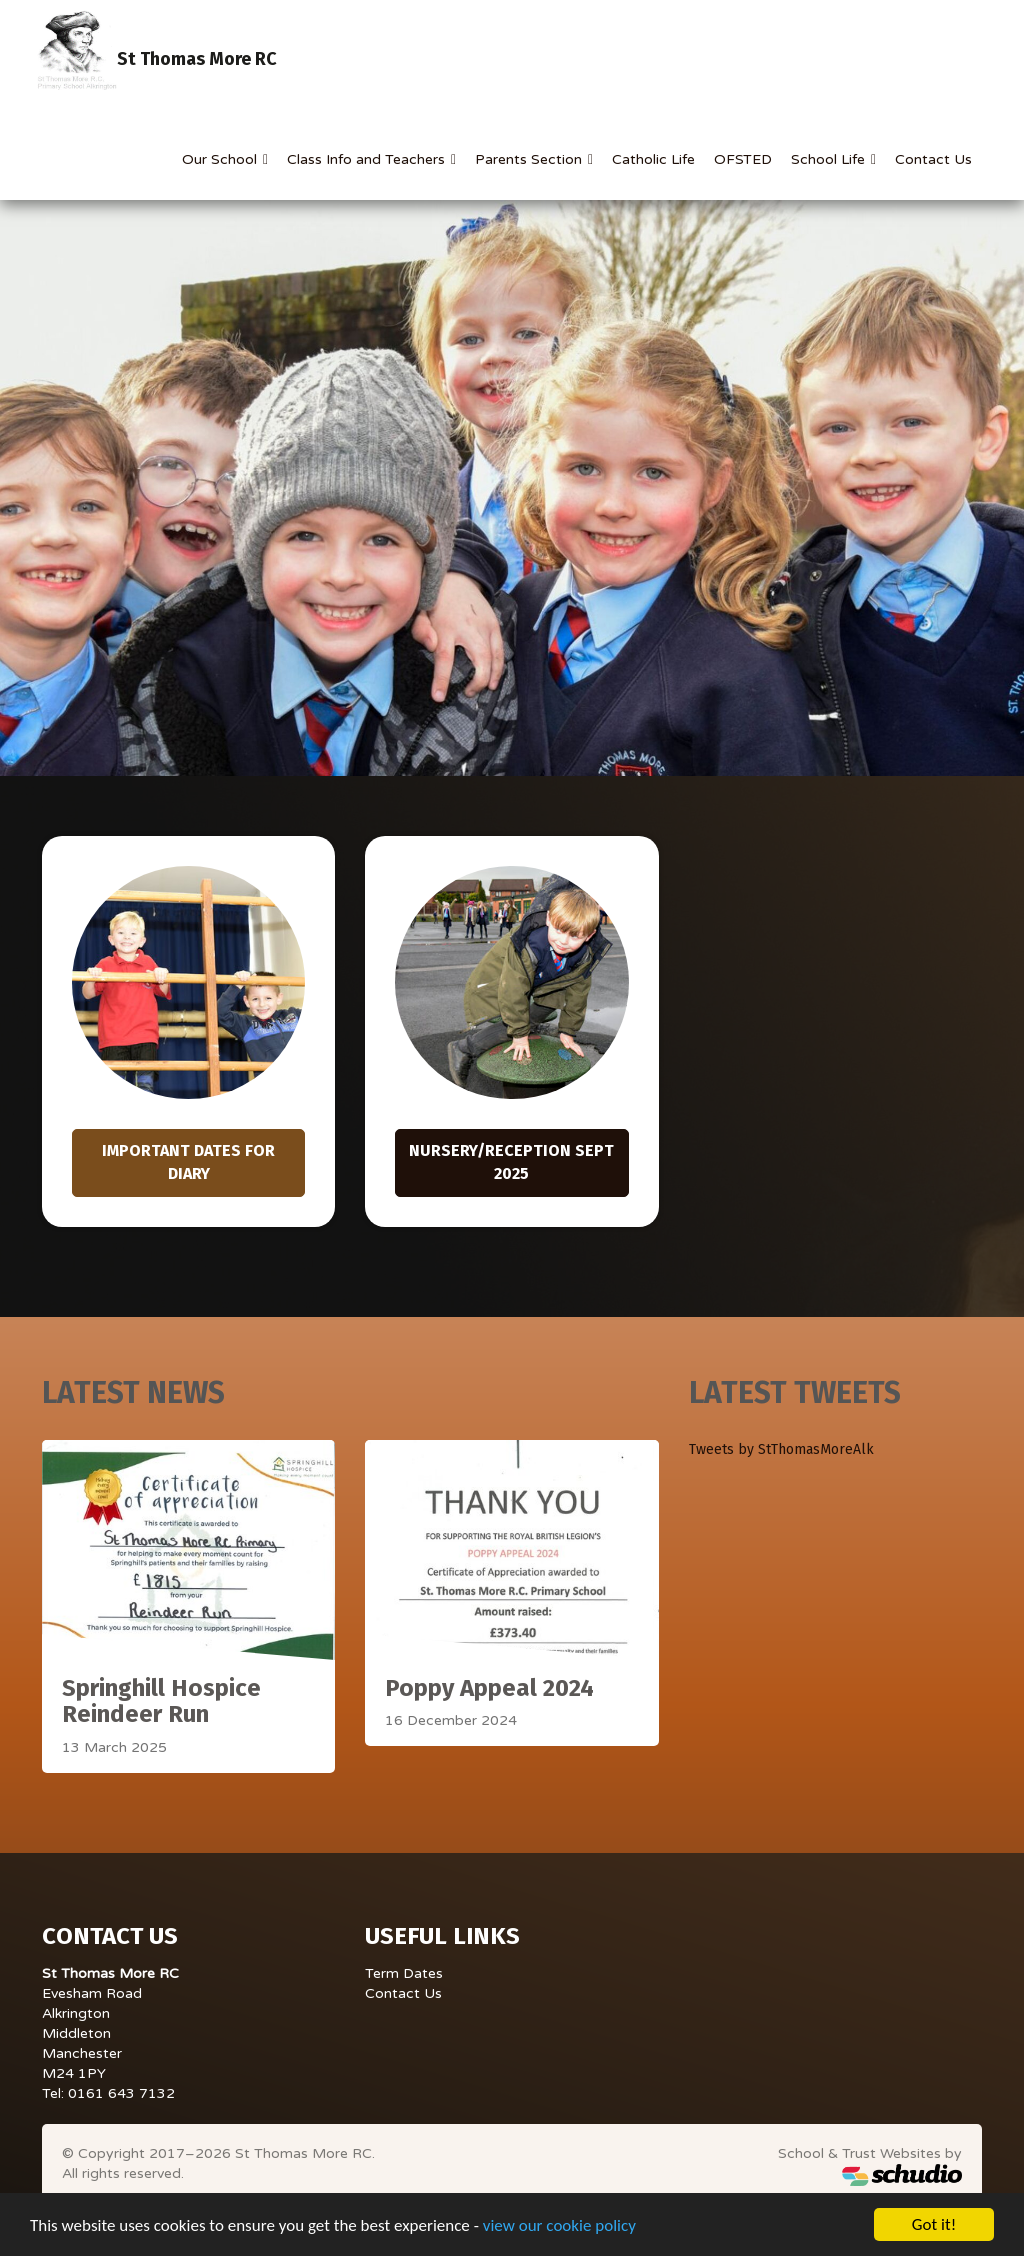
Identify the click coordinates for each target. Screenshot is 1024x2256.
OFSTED (743, 159)
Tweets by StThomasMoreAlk (781, 1449)
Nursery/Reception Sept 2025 (511, 1162)
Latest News (133, 1393)
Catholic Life (653, 159)
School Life (830, 159)
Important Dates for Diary (188, 1162)
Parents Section (530, 159)
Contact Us (933, 159)
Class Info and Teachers (368, 159)
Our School (221, 159)
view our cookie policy (559, 2226)
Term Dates (404, 1973)
